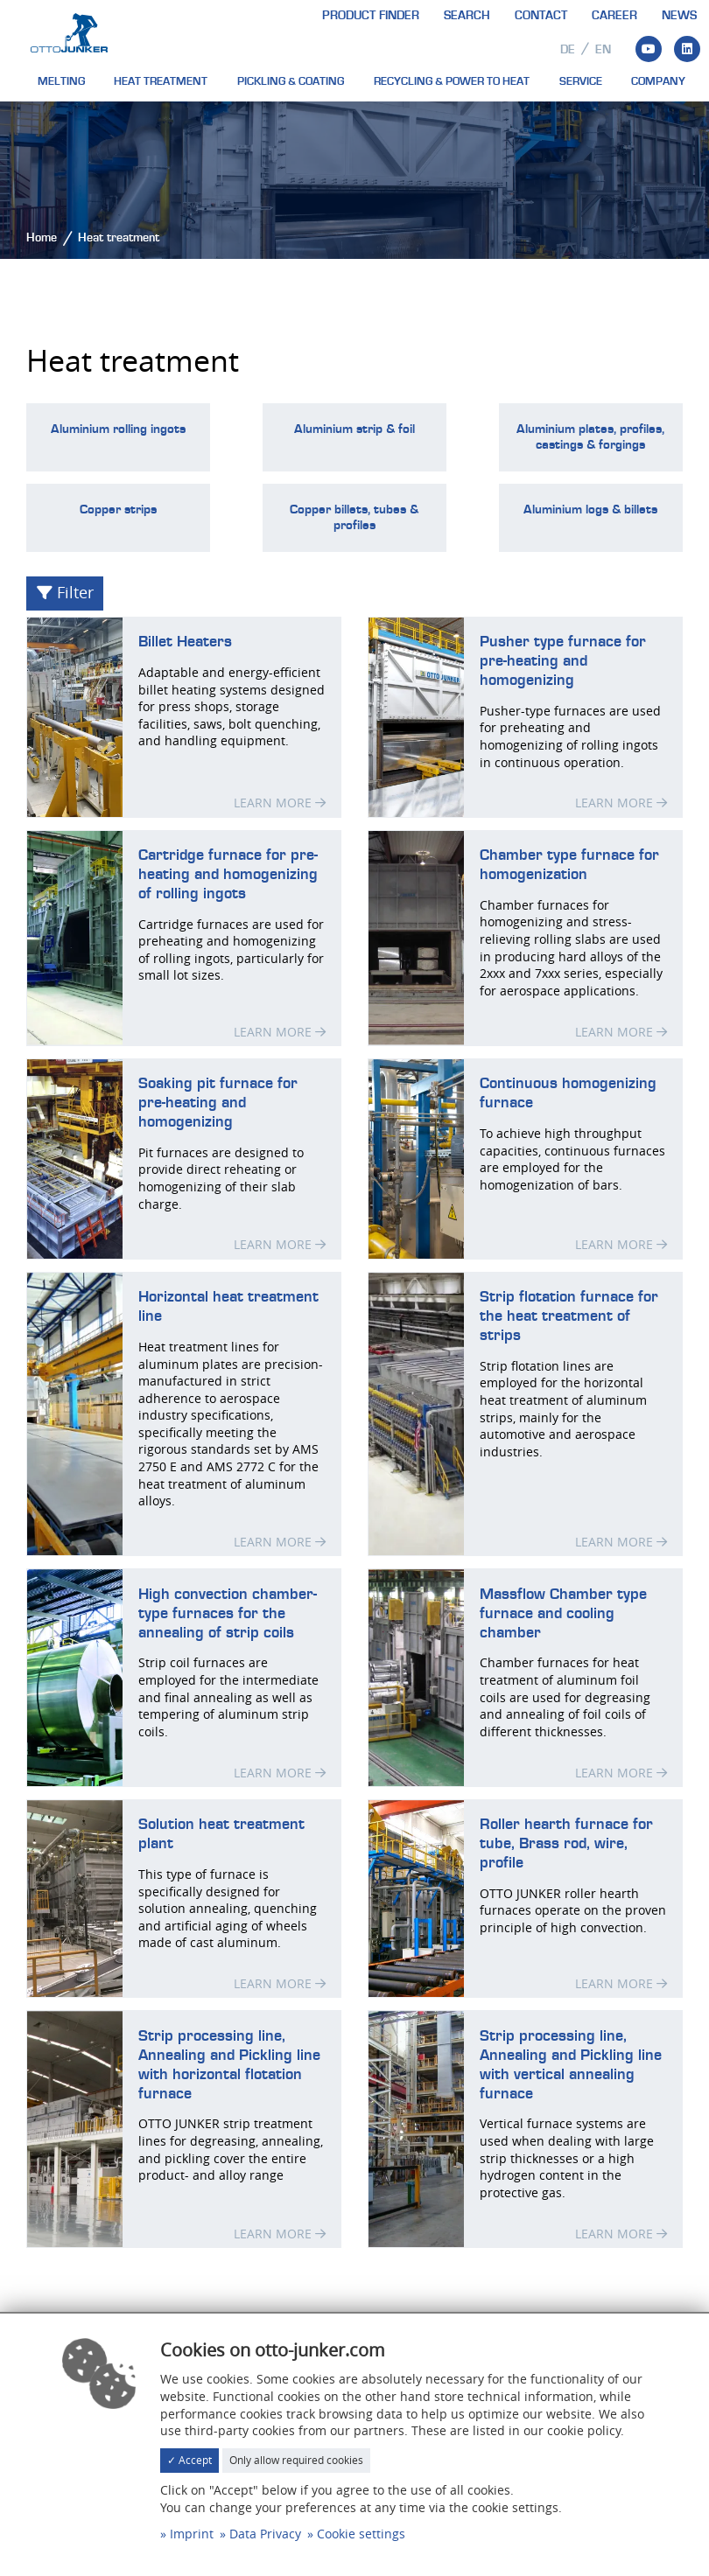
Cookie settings (361, 2533)
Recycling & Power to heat (452, 81)
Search (467, 16)
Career (614, 16)
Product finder (370, 16)
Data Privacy (265, 2533)
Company (658, 81)
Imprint (192, 2533)
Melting (61, 81)
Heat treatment (160, 81)
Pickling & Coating (290, 81)
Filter (65, 593)
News (679, 16)
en (603, 50)
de (567, 50)
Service (580, 81)
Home (41, 238)
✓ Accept (189, 2460)
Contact (541, 16)
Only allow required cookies (296, 2460)
